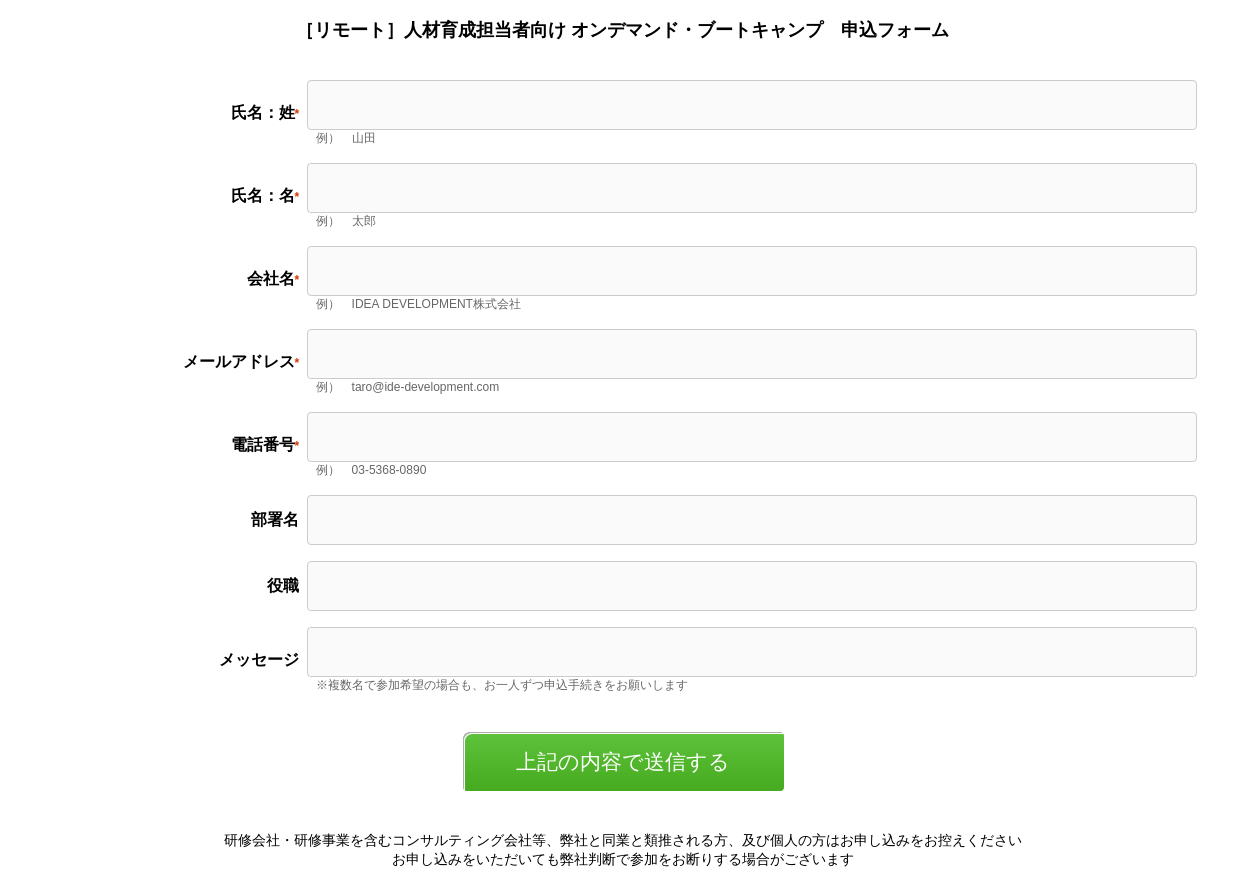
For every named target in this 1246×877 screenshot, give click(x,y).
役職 (283, 585)
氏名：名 (263, 195)
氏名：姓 (263, 112)
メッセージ (259, 659)
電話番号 (263, 444)
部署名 (275, 519)
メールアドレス (239, 361)
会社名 (271, 278)
